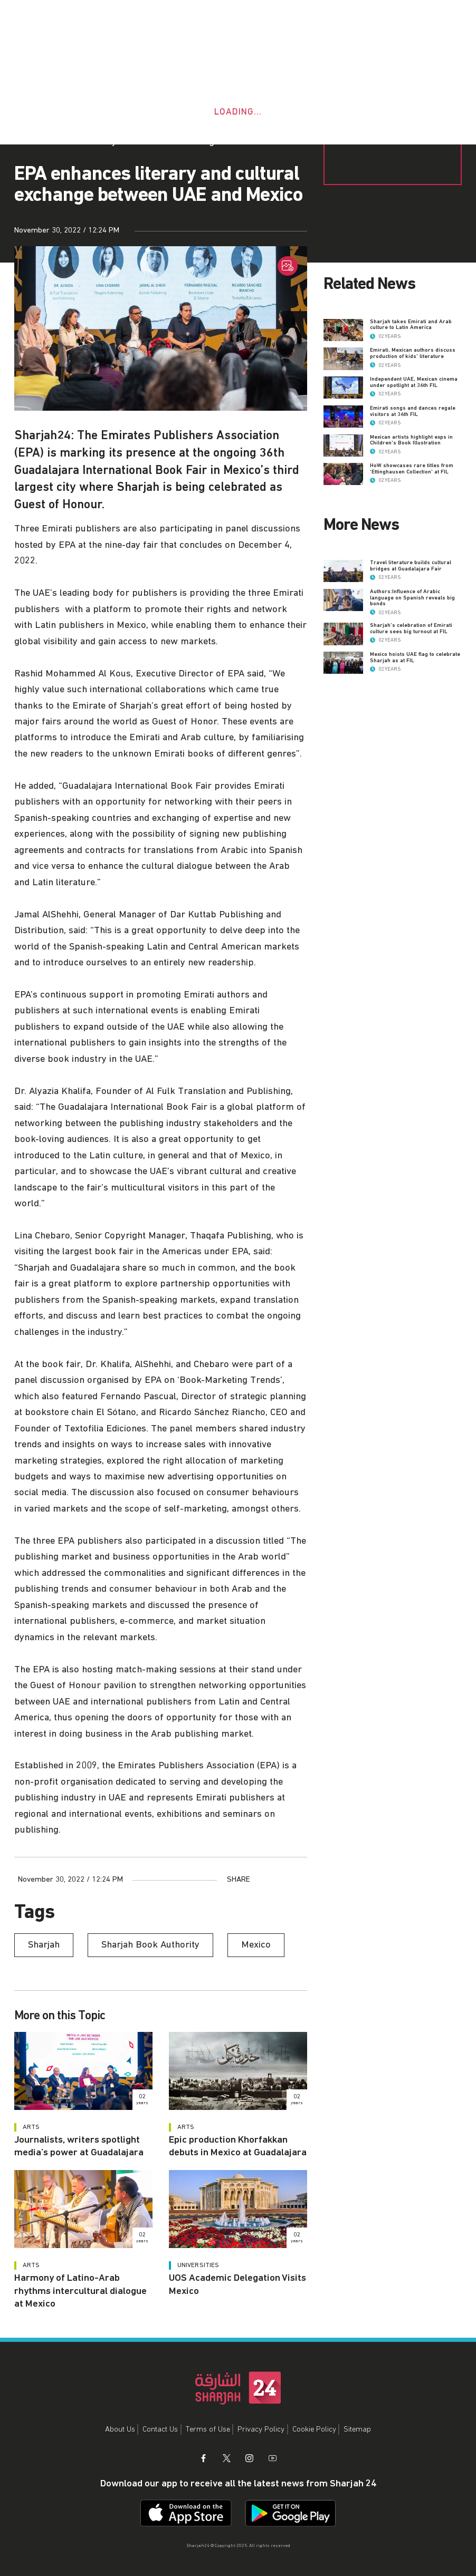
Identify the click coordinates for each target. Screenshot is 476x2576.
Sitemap (357, 2429)
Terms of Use (208, 2429)
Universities (198, 2265)
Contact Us (160, 2429)
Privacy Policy (260, 2429)
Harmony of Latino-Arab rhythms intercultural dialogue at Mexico (80, 2291)
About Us (120, 2429)
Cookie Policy (314, 2429)
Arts (31, 2127)
